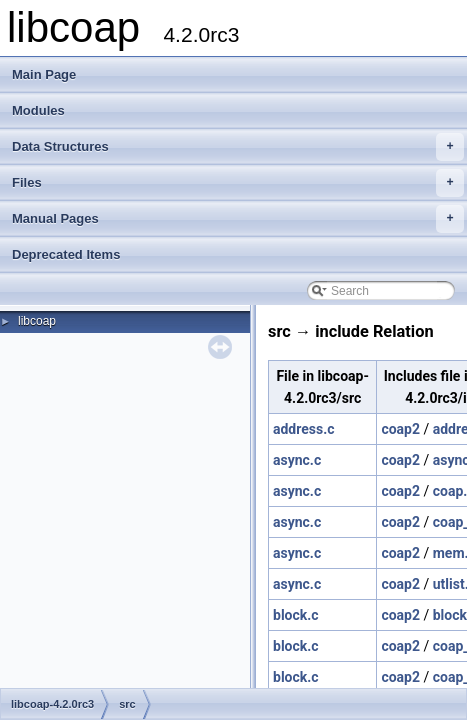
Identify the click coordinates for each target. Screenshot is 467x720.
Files (238, 183)
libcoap (37, 321)
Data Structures (238, 147)
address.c (304, 429)
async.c (297, 460)
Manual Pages (238, 219)
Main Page (44, 74)
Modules (38, 110)
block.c (296, 615)
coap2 (400, 429)
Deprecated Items (66, 254)
